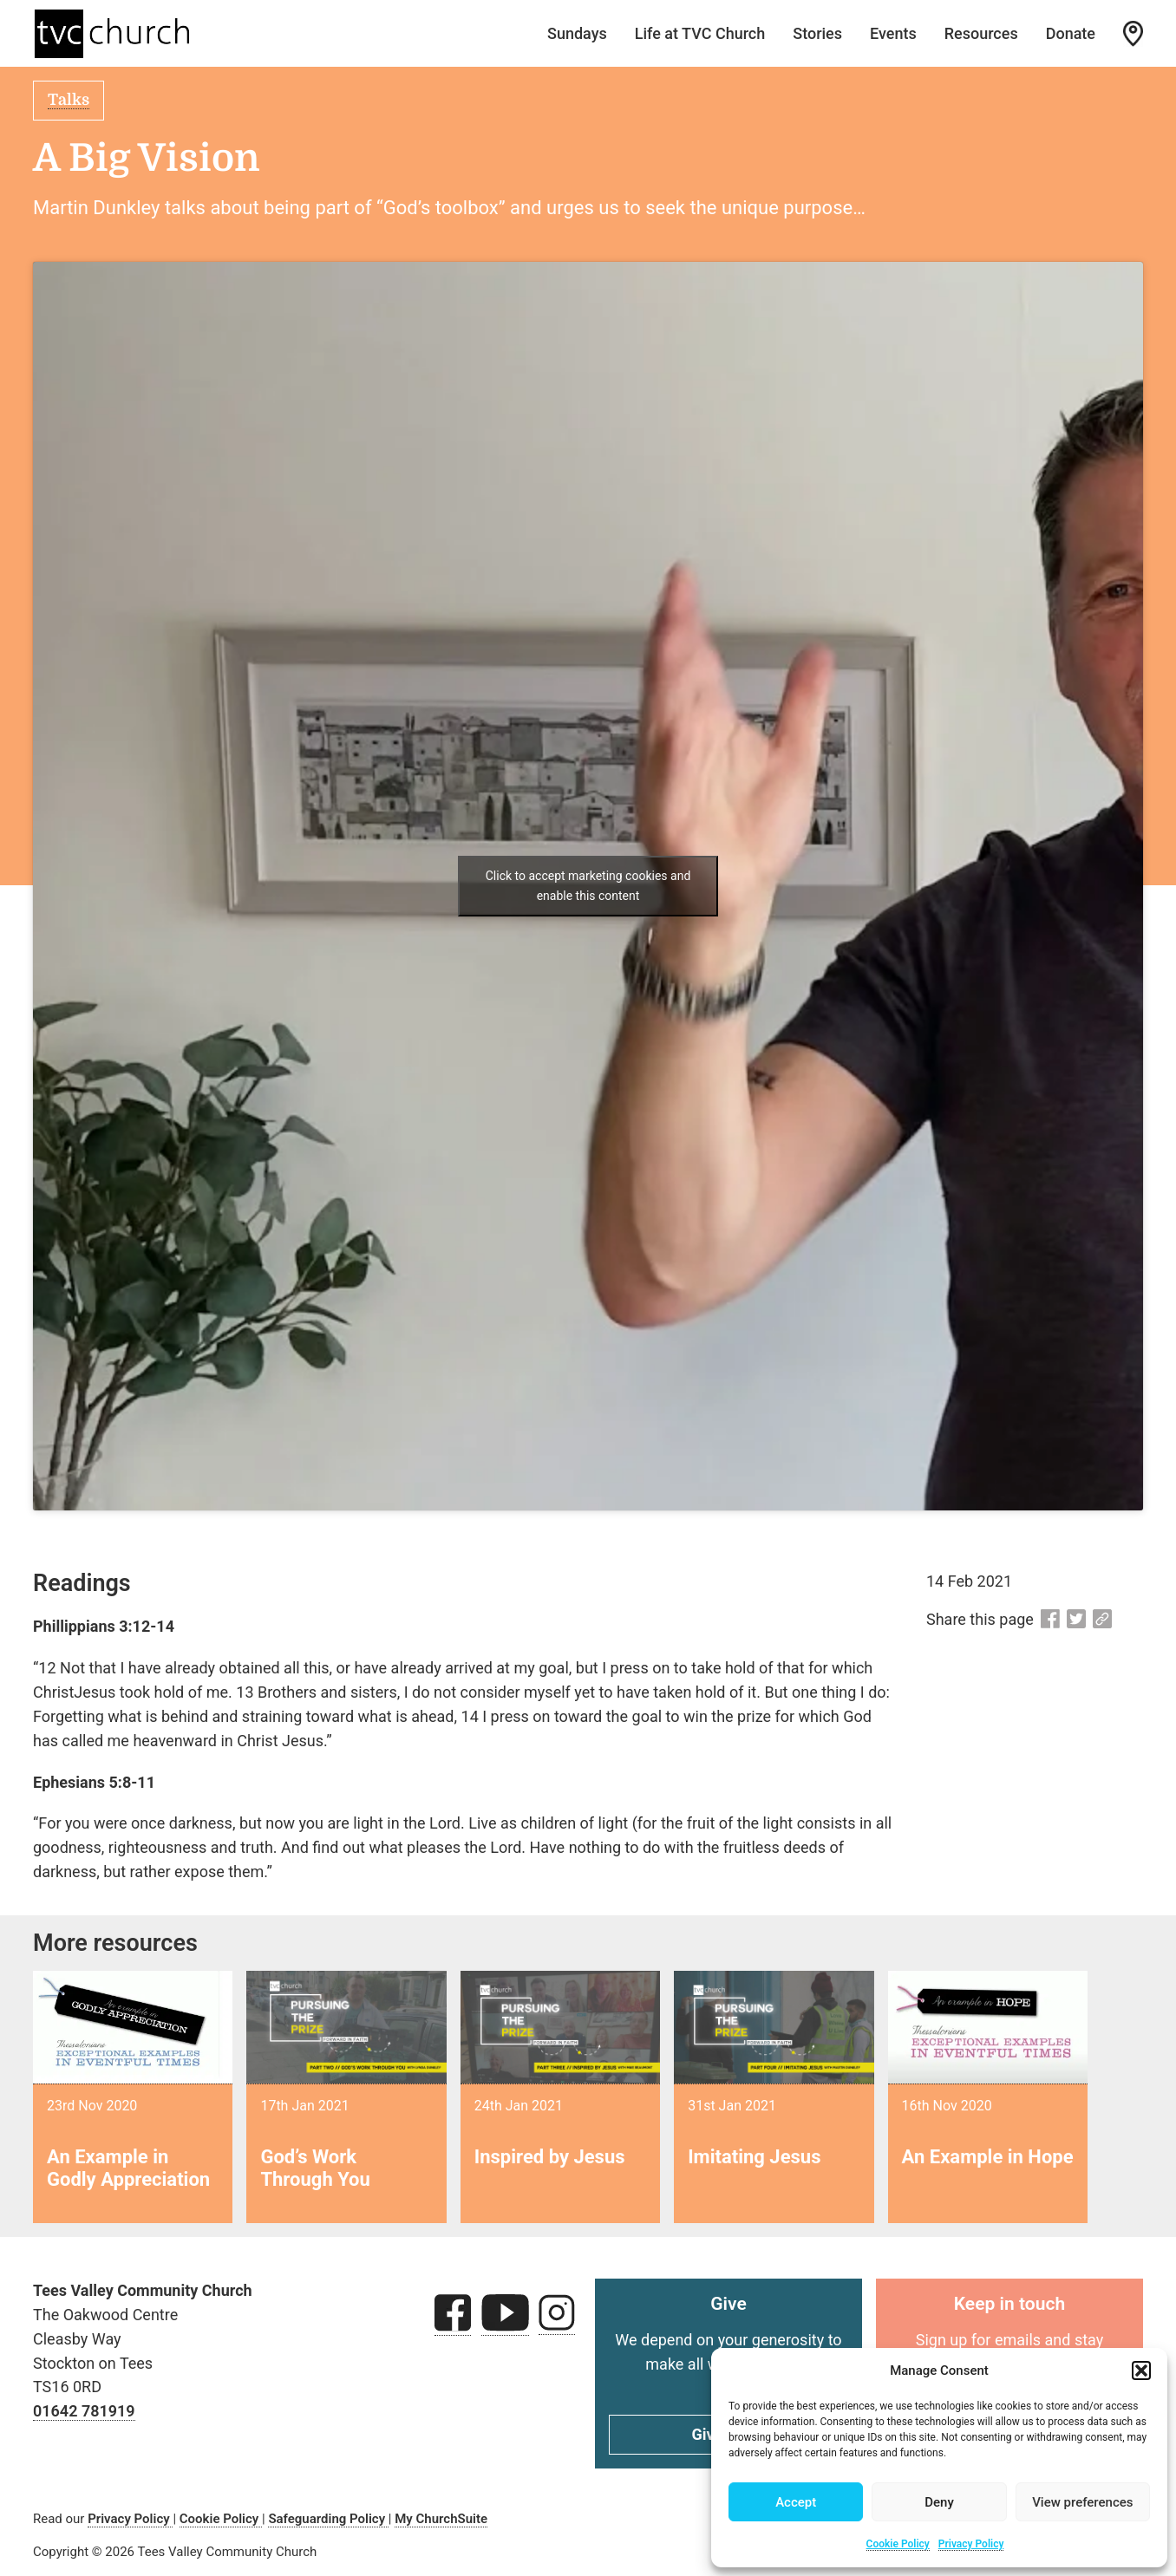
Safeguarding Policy (328, 2519)
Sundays (577, 33)
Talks (68, 99)
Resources (981, 33)
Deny (939, 2502)
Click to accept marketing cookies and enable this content (588, 886)
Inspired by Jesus (549, 2157)
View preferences (1082, 2502)
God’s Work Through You (314, 2168)
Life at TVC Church (700, 33)
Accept (795, 2502)
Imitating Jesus (754, 2157)
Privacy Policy (971, 2544)
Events (893, 33)
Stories (817, 33)
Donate (1070, 33)
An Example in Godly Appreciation (128, 2168)
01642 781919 (84, 2411)
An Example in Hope (988, 2157)
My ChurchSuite (441, 2519)
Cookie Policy (898, 2544)
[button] (1141, 2370)
